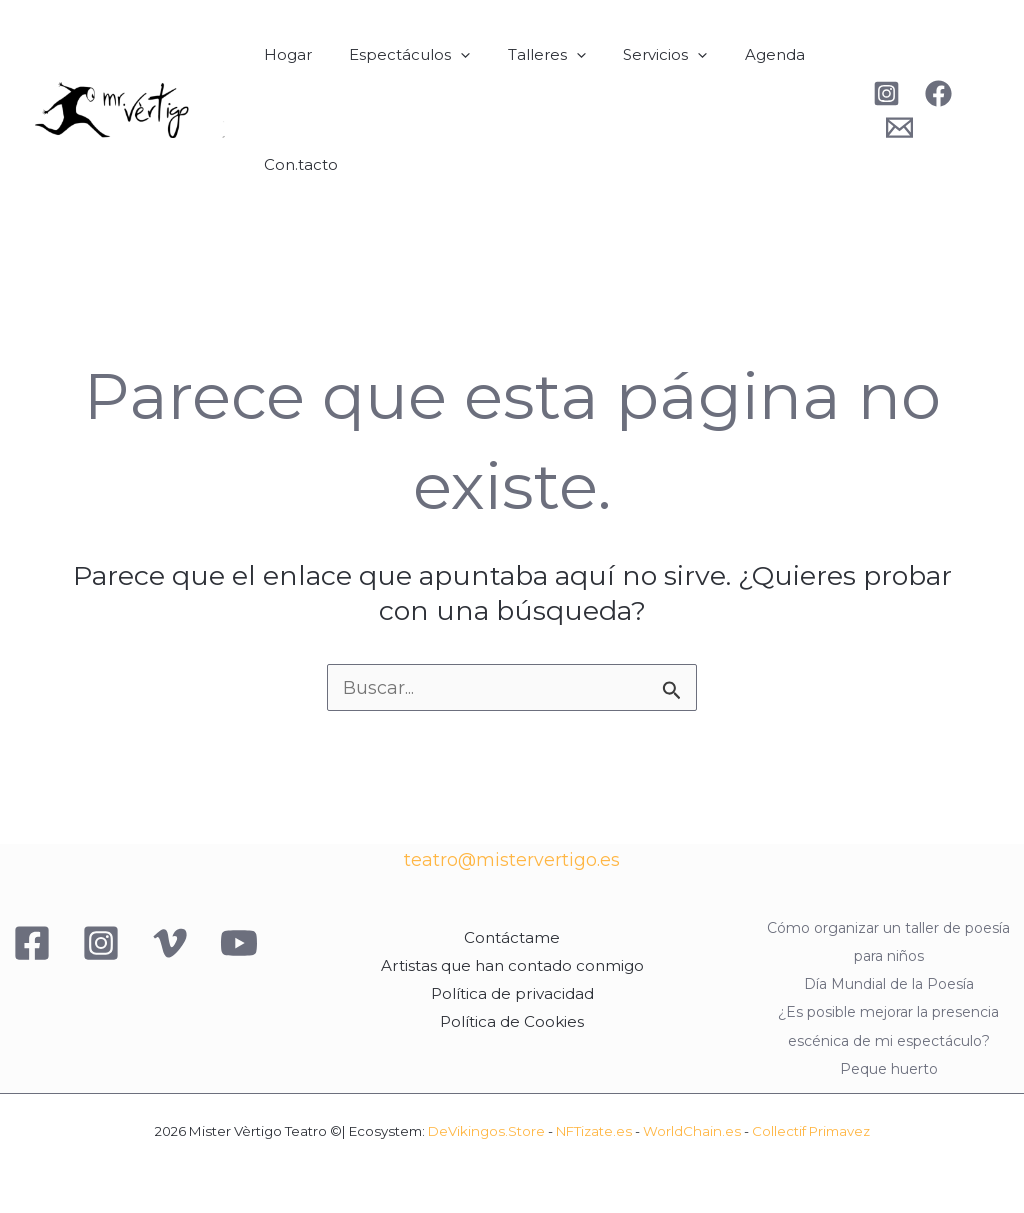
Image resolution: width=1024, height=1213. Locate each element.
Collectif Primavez (811, 1130)
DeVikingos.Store (486, 1130)
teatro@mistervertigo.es (511, 861)
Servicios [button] (639, 55)
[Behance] (892, 127)
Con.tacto (297, 164)
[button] (449, 55)
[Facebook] (932, 93)
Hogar (284, 54)
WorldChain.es (692, 1130)
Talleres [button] (528, 55)
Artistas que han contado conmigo (512, 966)
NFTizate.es (594, 1130)
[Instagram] (880, 93)
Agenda (741, 54)
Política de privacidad (512, 994)
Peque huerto (889, 1068)
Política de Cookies (512, 1021)
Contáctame (512, 938)
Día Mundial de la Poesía (889, 985)
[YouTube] (239, 944)
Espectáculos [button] (398, 55)
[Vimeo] (170, 944)
